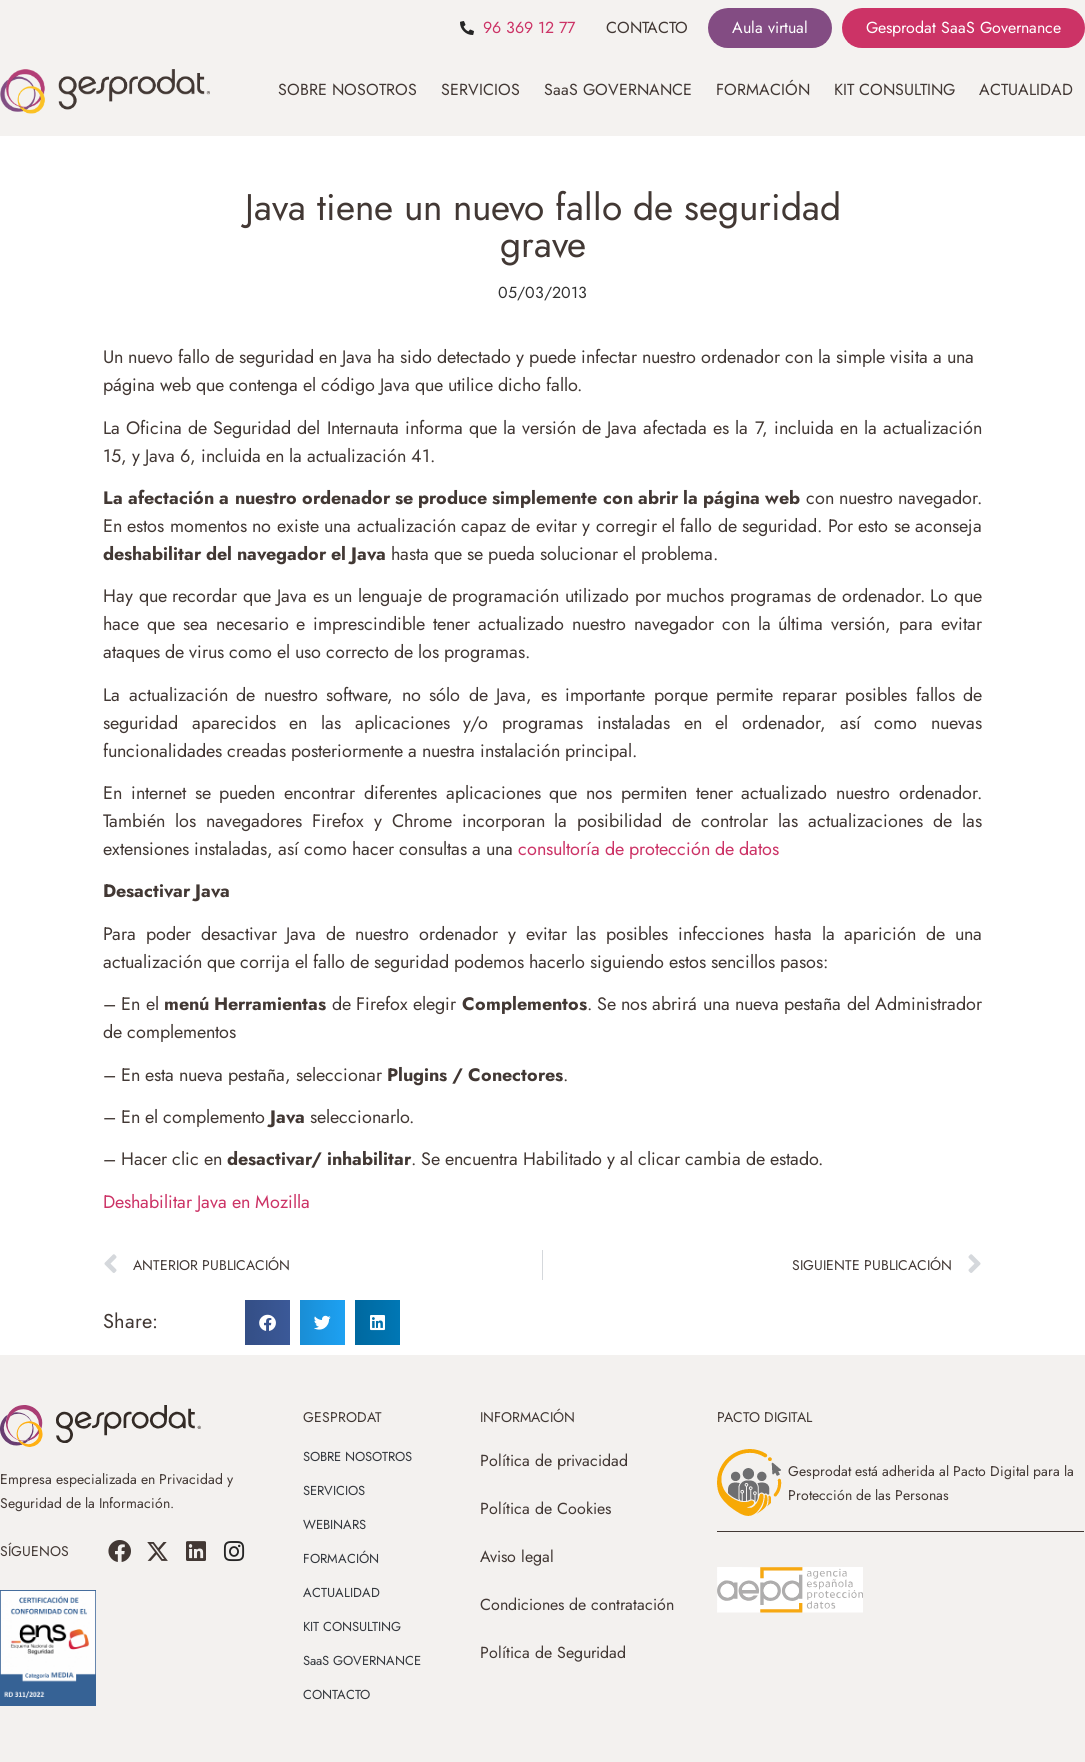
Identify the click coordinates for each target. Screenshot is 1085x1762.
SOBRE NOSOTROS (347, 89)
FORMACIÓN (763, 89)
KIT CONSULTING (894, 89)
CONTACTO (647, 27)
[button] (267, 1322)
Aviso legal (517, 1556)
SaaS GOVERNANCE (618, 89)
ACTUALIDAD (1026, 89)
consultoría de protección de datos (648, 849)
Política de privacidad (554, 1460)
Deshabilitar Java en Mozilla (206, 1202)
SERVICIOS (480, 89)
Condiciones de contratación (577, 1604)
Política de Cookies (545, 1508)
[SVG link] (790, 1590)
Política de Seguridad (553, 1652)
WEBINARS (334, 1524)
